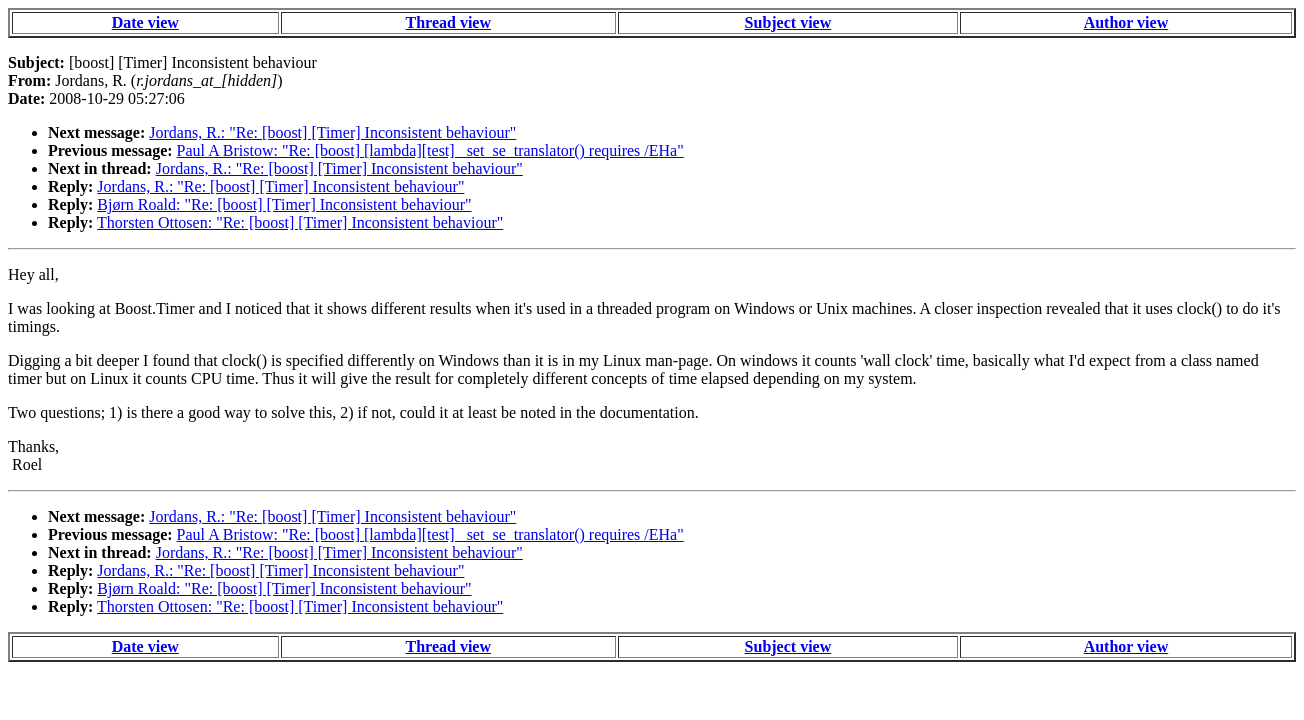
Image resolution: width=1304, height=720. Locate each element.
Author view (1126, 22)
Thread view (448, 22)
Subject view (788, 22)
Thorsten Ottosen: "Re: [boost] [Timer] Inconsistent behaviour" (300, 222)
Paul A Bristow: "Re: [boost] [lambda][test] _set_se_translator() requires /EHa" (430, 150)
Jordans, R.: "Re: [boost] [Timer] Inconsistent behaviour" (332, 132)
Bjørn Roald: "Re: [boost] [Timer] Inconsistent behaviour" (284, 204)
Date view (145, 22)
